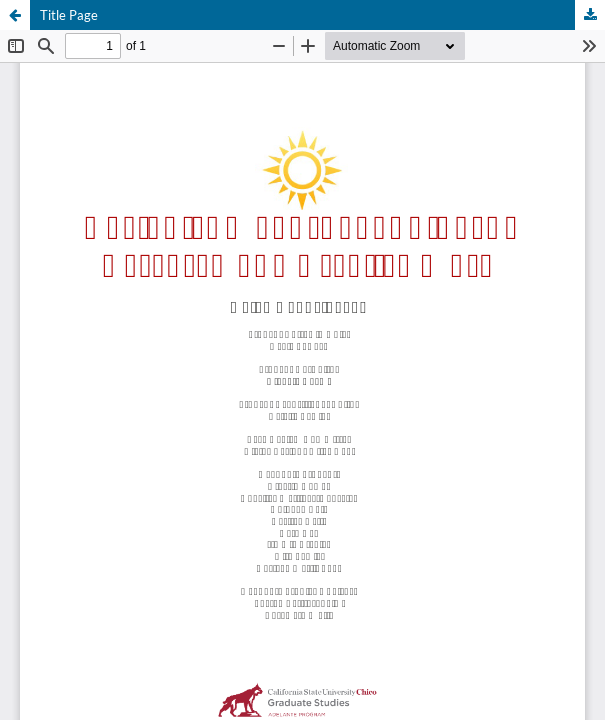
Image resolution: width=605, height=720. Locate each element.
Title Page (69, 15)
